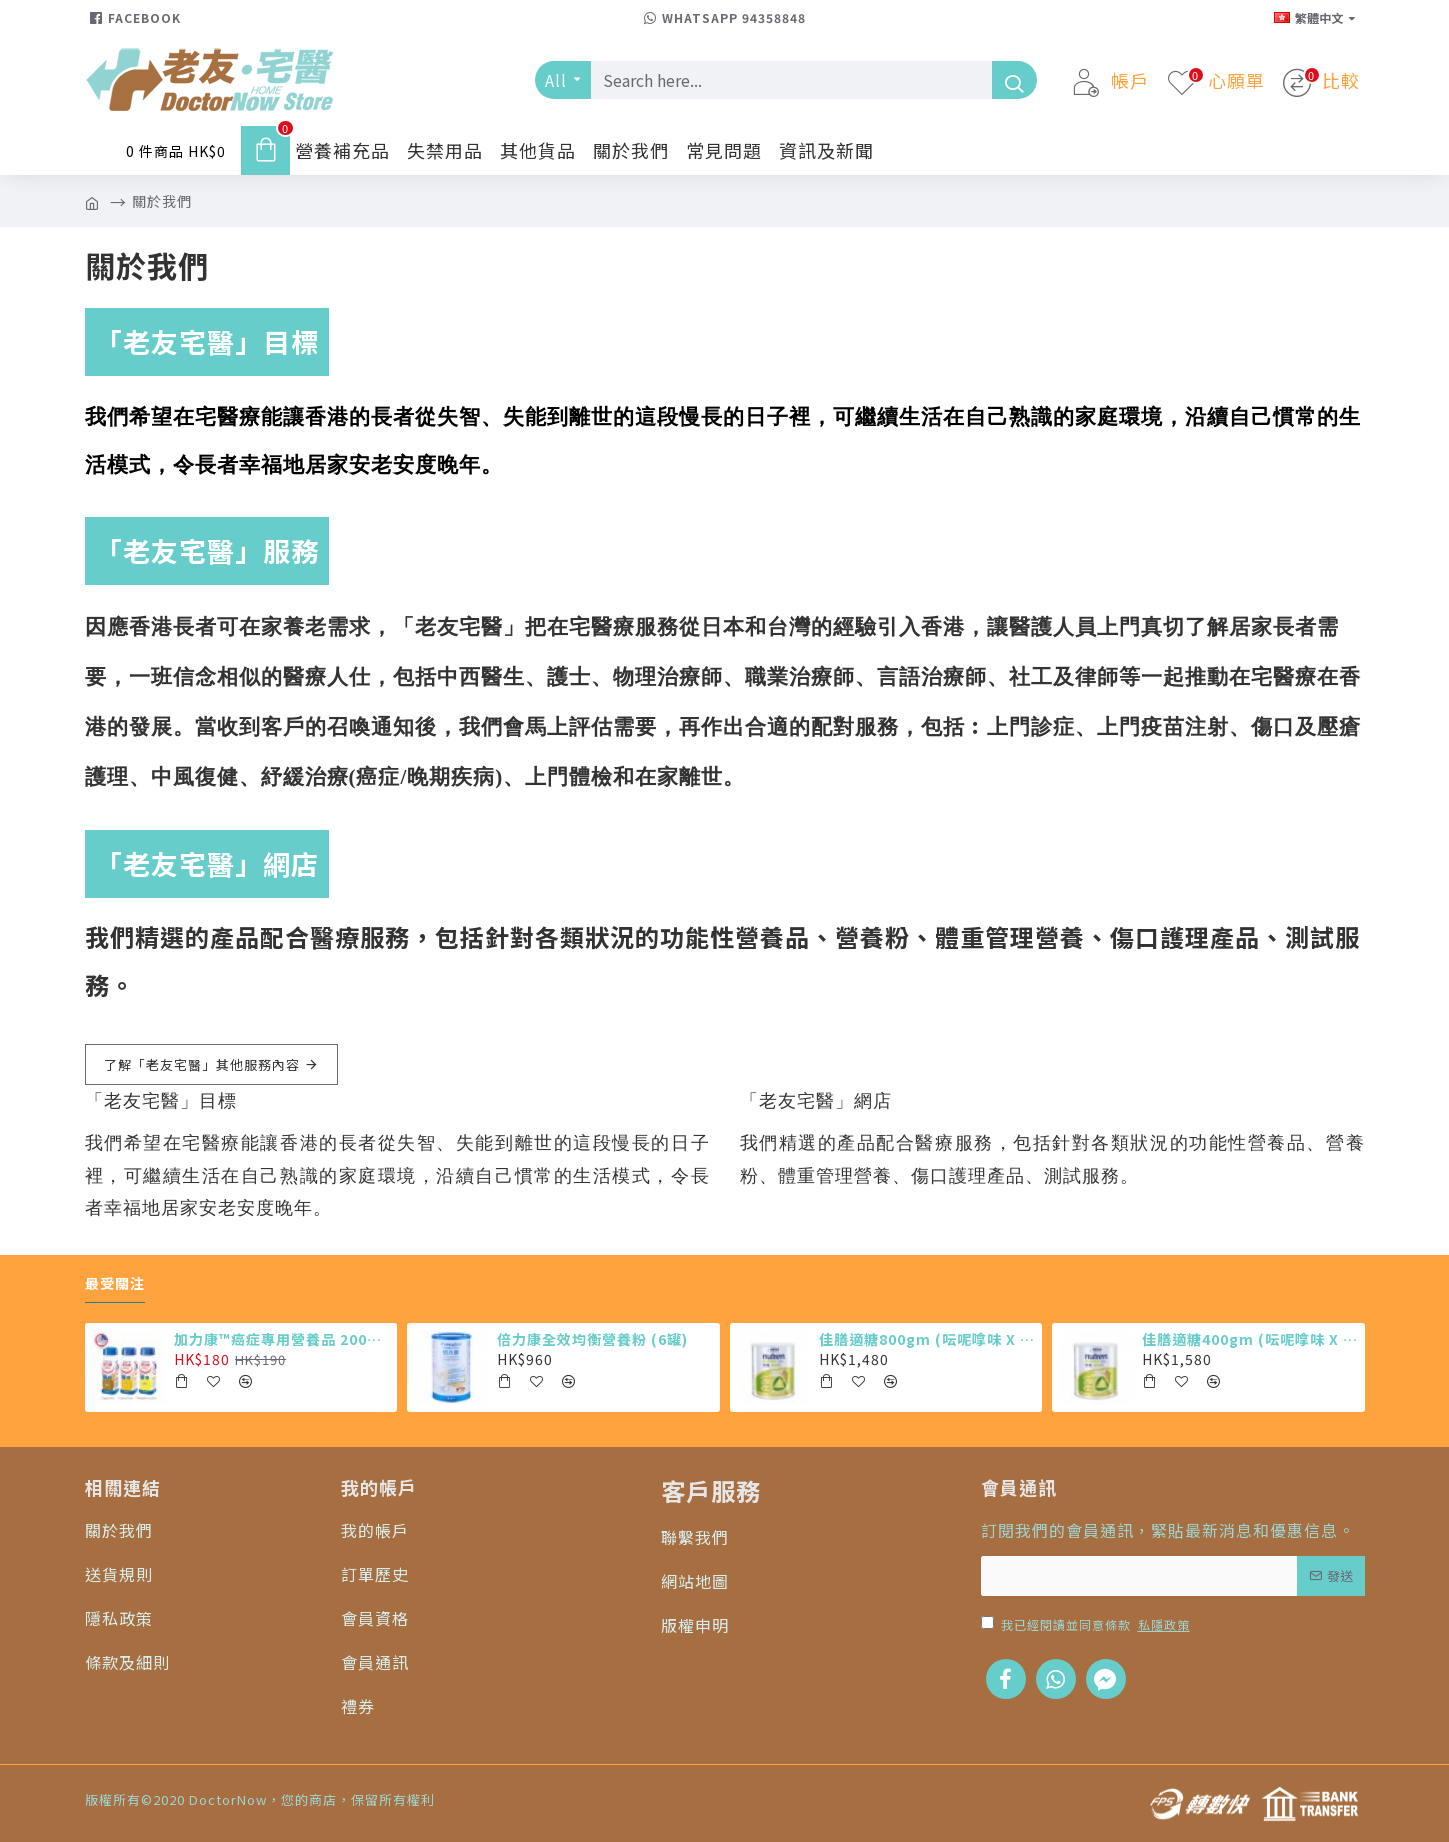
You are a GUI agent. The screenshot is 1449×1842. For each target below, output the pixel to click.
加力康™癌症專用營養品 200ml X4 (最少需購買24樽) (282, 1339)
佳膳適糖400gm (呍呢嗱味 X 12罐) (1250, 1339)
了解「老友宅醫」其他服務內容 (202, 1064)
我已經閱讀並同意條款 (1087, 1625)
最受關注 (115, 1284)
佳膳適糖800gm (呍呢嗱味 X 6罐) (927, 1339)
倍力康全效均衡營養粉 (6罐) (592, 1339)
